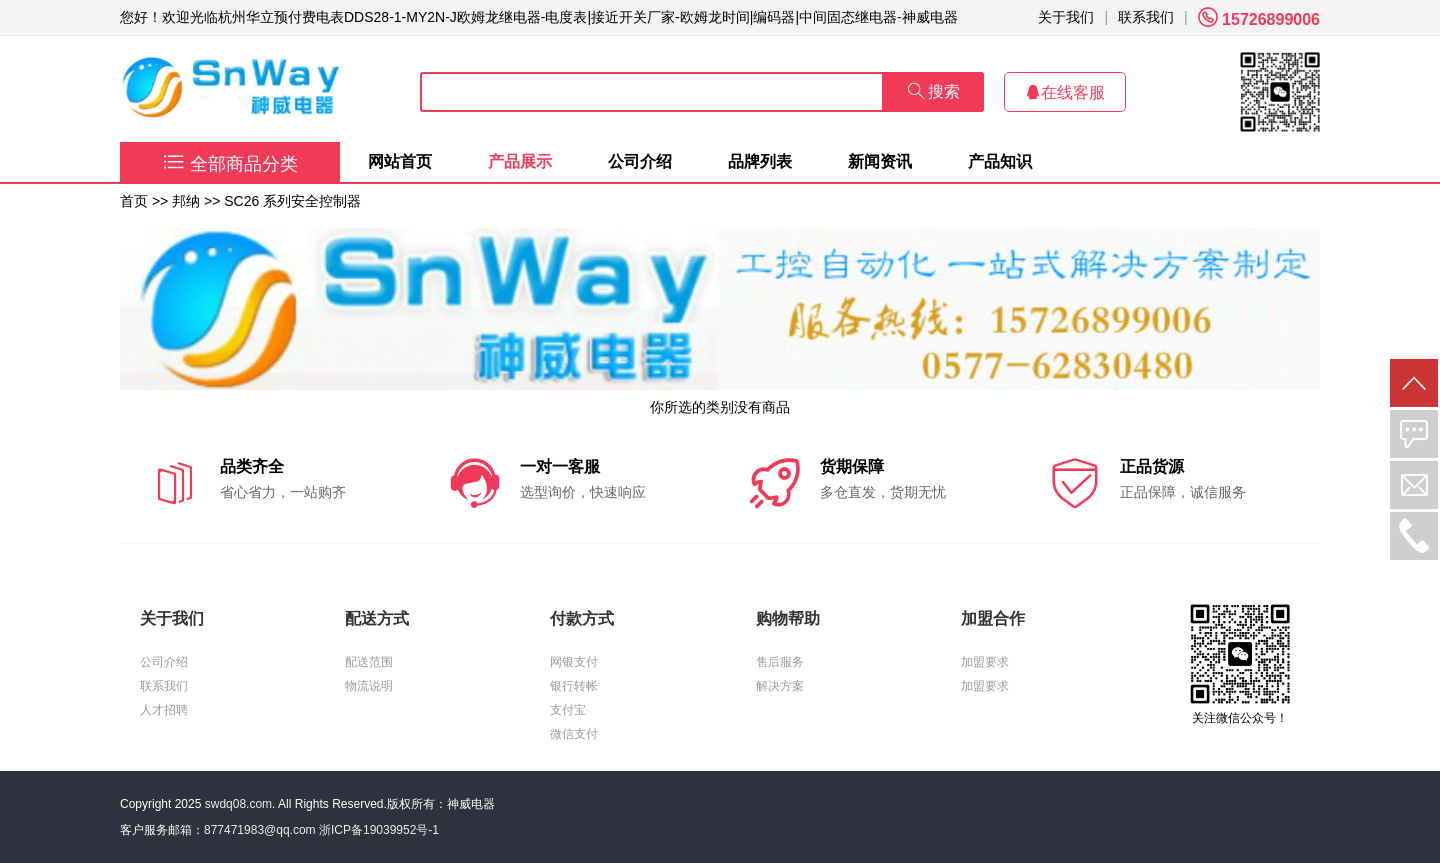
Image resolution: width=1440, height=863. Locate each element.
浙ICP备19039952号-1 (379, 830)
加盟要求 (985, 662)
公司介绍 (640, 161)
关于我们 (1066, 17)
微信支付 (574, 734)
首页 (134, 201)
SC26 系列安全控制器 (292, 201)
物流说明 (369, 686)
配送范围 (369, 662)
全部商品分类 (230, 164)
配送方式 (377, 618)
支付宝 (568, 710)
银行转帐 (574, 686)
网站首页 (400, 161)
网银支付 (574, 662)
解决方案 (780, 686)
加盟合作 (993, 618)
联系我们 (1146, 17)
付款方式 (582, 618)
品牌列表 (760, 161)
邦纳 (186, 201)
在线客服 (1065, 92)
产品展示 (520, 161)
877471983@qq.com (260, 830)
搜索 (934, 91)
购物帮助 (788, 618)
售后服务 (780, 662)
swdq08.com (238, 804)
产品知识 (1000, 161)
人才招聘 (164, 710)
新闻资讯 (880, 161)
